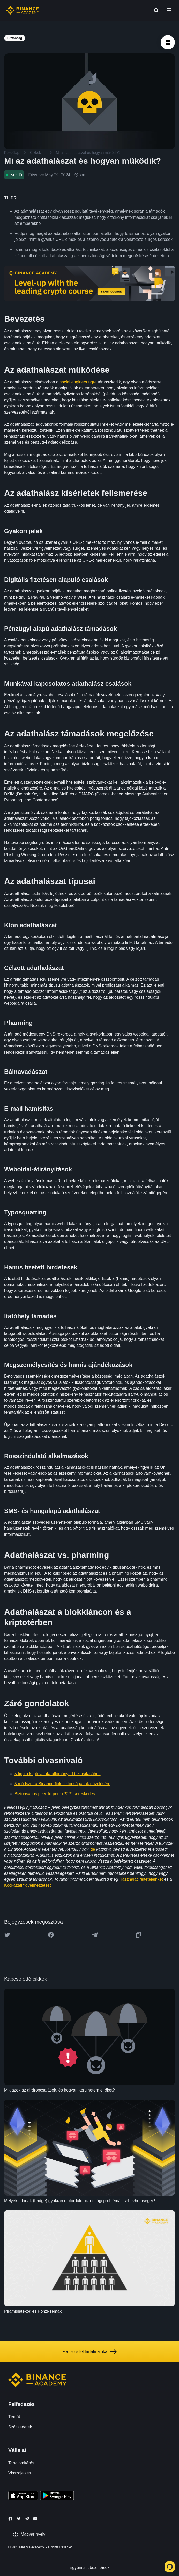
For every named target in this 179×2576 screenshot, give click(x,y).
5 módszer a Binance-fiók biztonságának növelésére (62, 1784)
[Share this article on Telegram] (95, 1935)
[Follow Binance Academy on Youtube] (35, 2518)
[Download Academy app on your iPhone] (23, 2496)
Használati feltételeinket (141, 1879)
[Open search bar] (154, 10)
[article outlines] (168, 42)
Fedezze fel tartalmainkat (89, 2351)
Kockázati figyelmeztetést (27, 1885)
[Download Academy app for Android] (57, 2496)
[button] (169, 10)
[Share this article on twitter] (7, 1935)
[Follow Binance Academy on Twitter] (19, 2518)
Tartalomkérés (21, 2463)
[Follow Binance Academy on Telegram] (27, 2519)
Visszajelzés (19, 2473)
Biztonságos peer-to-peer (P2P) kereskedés (54, 1794)
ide (92, 1849)
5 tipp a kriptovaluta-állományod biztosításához (57, 1773)
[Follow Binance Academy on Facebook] (10, 2519)
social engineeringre (77, 382)
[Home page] (22, 10)
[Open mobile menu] (168, 10)
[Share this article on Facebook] (51, 1935)
